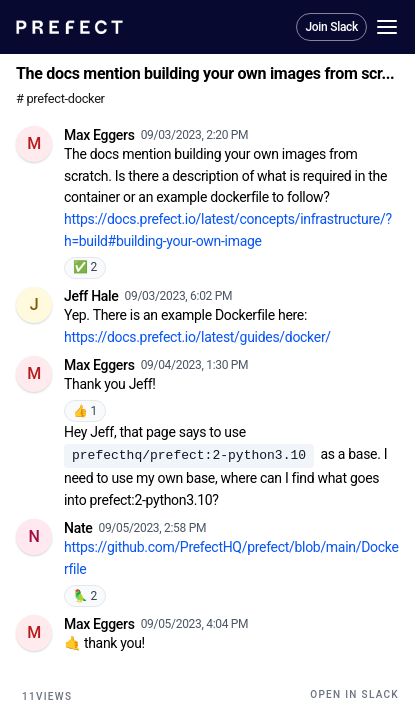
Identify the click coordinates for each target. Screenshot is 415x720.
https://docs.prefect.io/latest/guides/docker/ (197, 337)
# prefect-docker (60, 98)
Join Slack (331, 27)
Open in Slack (354, 694)
